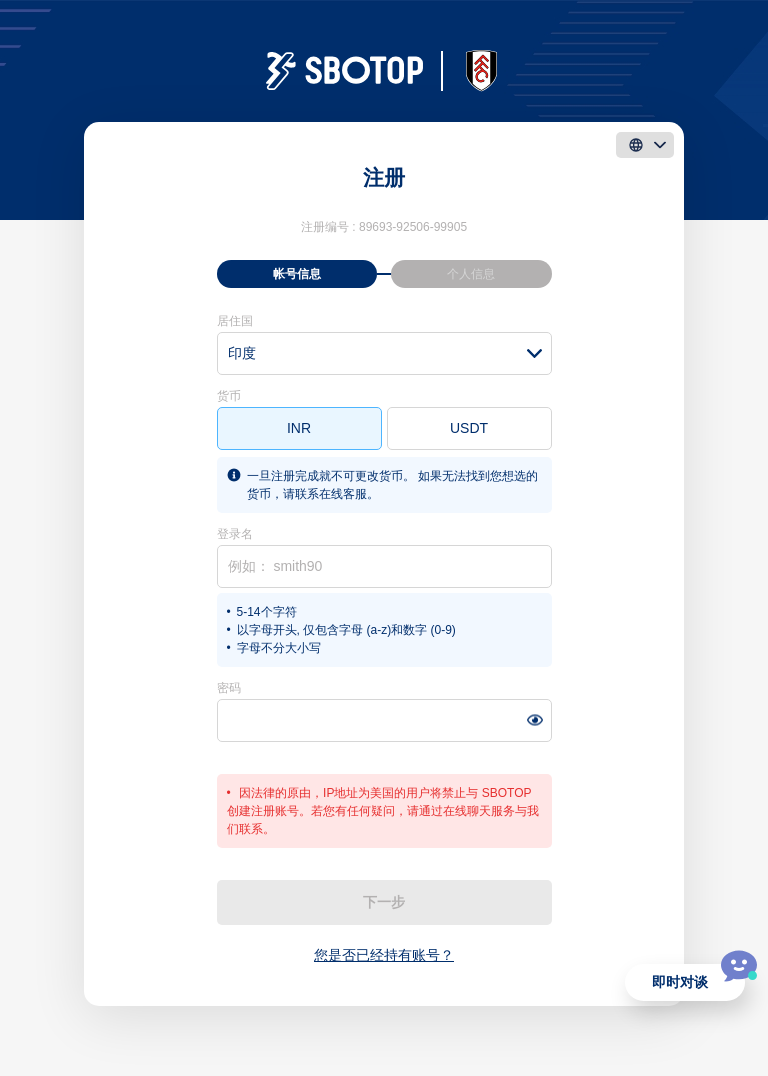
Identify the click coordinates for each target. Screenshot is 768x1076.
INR (299, 428)
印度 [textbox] (242, 353)
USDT (469, 428)
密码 (229, 688)
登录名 (235, 534)
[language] (645, 145)
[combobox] (384, 353)
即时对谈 (680, 982)
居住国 (235, 321)
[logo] (384, 71)
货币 (229, 396)
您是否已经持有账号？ (384, 955)
